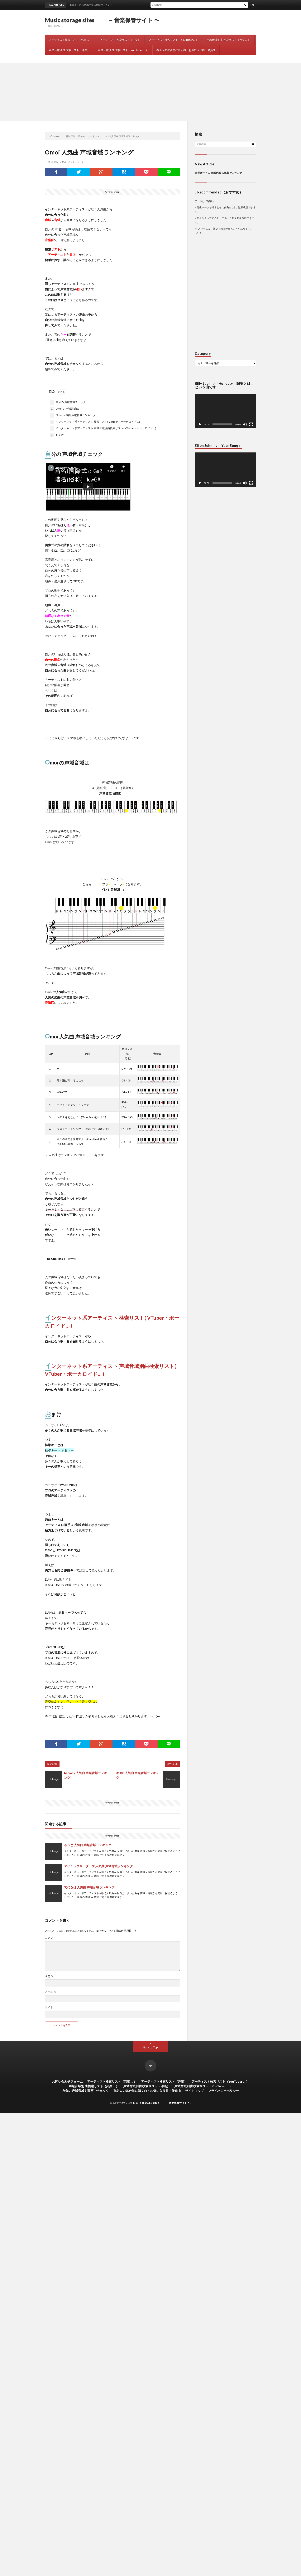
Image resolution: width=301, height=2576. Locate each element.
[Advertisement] (150, 92)
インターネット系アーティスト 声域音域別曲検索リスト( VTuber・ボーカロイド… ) (103, 428)
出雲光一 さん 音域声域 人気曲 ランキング (218, 172)
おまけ (57, 435)
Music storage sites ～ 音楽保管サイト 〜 (102, 20)
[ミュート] (245, 424)
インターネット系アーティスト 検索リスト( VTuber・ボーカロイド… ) (95, 422)
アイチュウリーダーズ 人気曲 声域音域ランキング (98, 1866)
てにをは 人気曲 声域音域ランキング (89, 1887)
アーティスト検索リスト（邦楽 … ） (70, 39)
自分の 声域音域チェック (68, 402)
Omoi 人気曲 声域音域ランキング (73, 415)
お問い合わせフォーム (67, 2081)
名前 (49, 1976)
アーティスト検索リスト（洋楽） (120, 39)
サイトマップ (194, 2090)
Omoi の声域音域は (64, 409)
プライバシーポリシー (223, 2090)
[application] (225, 411)
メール (50, 1991)
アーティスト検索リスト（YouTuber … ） (173, 39)
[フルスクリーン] (251, 424)
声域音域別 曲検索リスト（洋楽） (69, 50)
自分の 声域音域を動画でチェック (85, 2090)
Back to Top (150, 2047)
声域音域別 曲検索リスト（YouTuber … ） (123, 50)
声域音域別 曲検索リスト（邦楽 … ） (229, 39)
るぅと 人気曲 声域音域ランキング (87, 1845)
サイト (49, 2007)
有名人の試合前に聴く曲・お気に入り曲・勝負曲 (186, 50)
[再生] (200, 424)
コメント (50, 1937)
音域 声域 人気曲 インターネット (66, 162)
